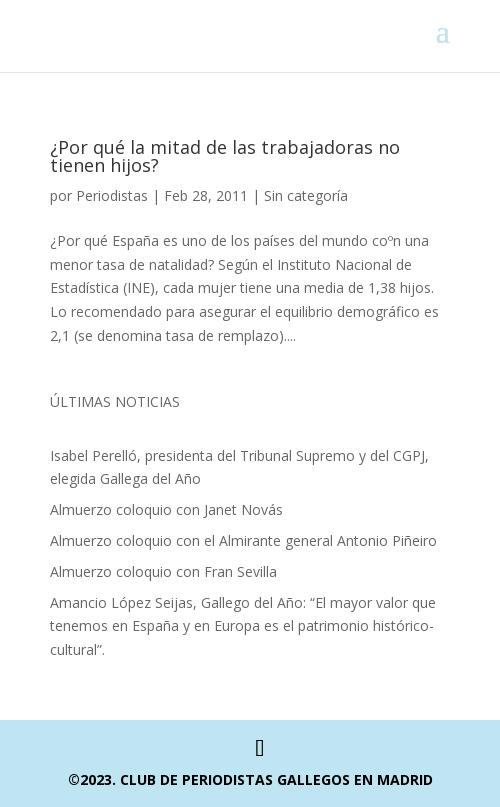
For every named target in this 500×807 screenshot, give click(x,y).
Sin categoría (306, 195)
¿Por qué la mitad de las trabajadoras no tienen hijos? (225, 156)
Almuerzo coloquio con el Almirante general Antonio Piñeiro (243, 540)
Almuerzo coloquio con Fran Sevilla (163, 571)
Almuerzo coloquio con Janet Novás (166, 509)
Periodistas (112, 195)
